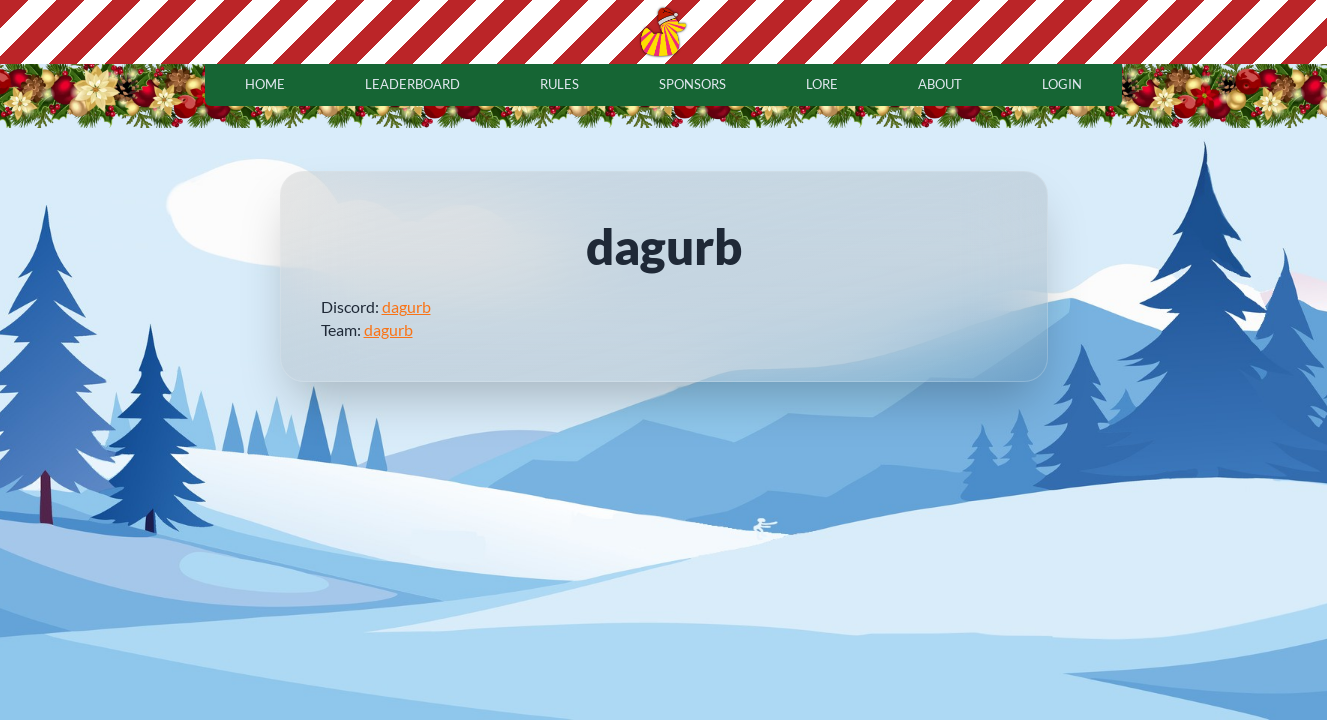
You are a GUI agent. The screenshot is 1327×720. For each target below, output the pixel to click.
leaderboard (412, 84)
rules (559, 84)
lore (822, 84)
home (265, 84)
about (940, 84)
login (1062, 84)
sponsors (692, 84)
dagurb (406, 306)
